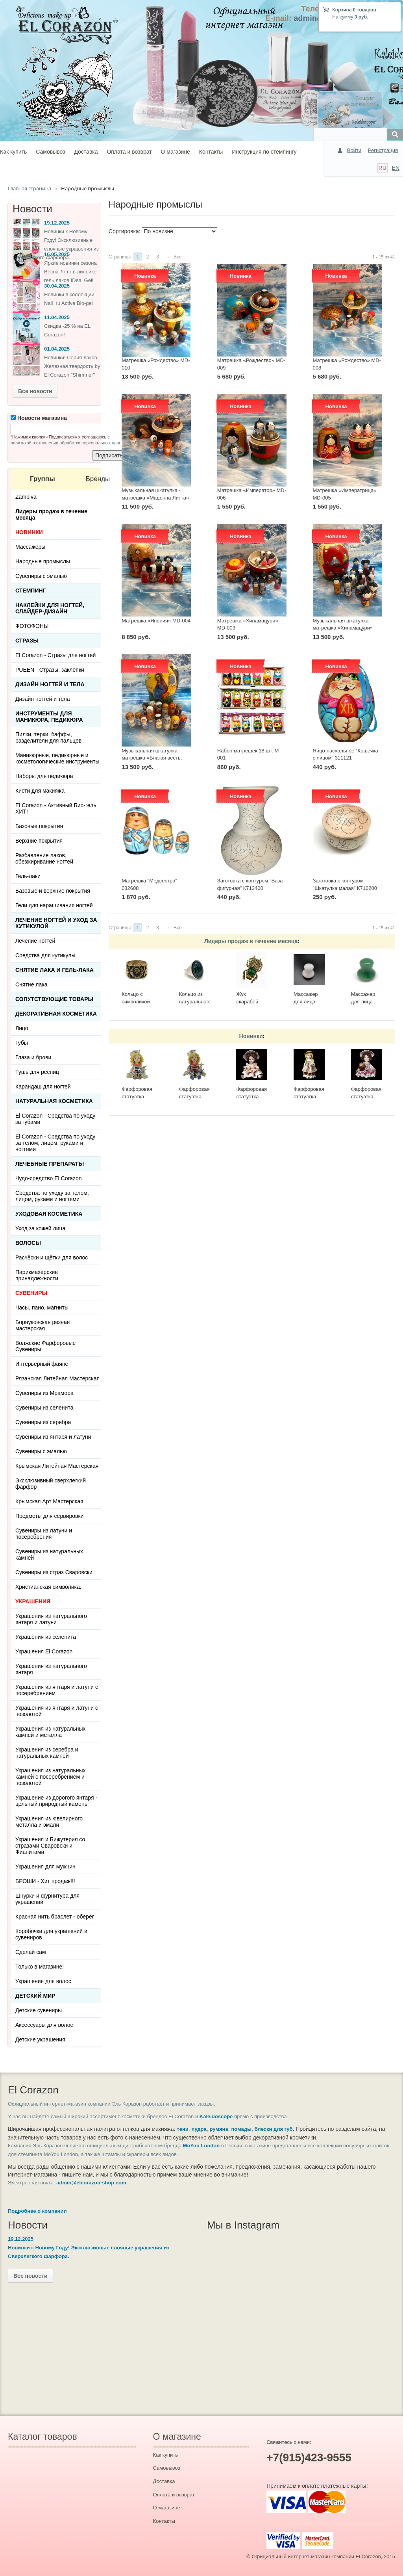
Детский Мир (35, 1996)
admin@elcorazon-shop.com (91, 2183)
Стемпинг (30, 590)
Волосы (28, 1243)
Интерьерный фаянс (41, 1364)
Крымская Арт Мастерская (49, 1501)
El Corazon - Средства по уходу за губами (55, 1118)
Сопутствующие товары (54, 999)
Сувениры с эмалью (41, 576)
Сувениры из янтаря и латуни (53, 1437)
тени (182, 2129)
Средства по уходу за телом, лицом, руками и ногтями (52, 1196)
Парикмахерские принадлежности (36, 1275)
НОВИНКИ (29, 532)
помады (241, 2129)
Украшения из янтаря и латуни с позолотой (56, 1711)
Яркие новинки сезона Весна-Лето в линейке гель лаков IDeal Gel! (70, 271)
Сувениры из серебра (43, 1422)
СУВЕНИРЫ (31, 1293)
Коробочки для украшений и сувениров (51, 1934)
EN (395, 168)
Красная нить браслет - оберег (54, 1916)
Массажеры (30, 547)
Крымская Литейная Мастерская (56, 1466)
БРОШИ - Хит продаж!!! (45, 1881)
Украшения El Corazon (43, 1651)
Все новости (35, 391)
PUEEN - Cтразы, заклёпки (49, 670)
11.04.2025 (57, 317)
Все (178, 257)
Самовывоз (50, 152)
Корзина (341, 10)
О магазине (175, 152)
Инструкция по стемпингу (264, 152)
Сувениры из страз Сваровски (53, 1572)
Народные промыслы (42, 561)
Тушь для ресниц (37, 1072)
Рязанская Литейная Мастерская (57, 1378)
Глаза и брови (33, 1057)
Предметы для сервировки (49, 1516)
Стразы (27, 640)
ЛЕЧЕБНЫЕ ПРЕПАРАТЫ (49, 1164)
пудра (199, 2129)
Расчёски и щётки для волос (51, 1257)
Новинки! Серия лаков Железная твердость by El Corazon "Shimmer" (72, 366)
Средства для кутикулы (45, 955)
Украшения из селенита (45, 1637)
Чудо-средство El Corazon (48, 1178)
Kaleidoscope (216, 2116)
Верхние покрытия (39, 841)
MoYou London (201, 2146)
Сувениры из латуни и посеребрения (43, 1533)
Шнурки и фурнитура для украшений (47, 1899)
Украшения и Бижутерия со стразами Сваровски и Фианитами (50, 1845)
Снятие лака (31, 984)
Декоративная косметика (56, 1013)
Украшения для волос (43, 1981)
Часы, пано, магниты (41, 1307)
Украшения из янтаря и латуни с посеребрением (56, 1690)
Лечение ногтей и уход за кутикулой (56, 923)
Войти (354, 150)
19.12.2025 (57, 223)
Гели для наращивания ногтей (54, 905)
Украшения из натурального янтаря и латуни (51, 1619)
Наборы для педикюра (44, 776)
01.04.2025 (57, 349)
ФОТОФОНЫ (31, 626)
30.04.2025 (57, 286)
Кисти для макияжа (40, 790)
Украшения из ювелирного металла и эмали (49, 1821)
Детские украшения (40, 2039)
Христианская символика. (48, 1587)
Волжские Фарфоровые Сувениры (45, 1346)
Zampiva (26, 497)
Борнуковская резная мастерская (42, 1325)
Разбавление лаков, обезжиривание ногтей (44, 858)
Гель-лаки (28, 876)
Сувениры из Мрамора (44, 1393)
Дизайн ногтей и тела (50, 684)
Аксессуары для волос (44, 2025)
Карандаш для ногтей (43, 1086)
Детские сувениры (38, 2010)
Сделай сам (30, 1952)
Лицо (21, 1028)
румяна (219, 2129)
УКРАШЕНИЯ (32, 1601)
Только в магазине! (39, 1966)
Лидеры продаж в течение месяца (251, 941)
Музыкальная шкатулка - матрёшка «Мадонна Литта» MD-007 (155, 497)
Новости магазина (39, 418)
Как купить (13, 152)
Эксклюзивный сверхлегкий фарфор (50, 1483)
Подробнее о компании (37, 2211)
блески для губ (274, 2129)
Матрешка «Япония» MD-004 (156, 621)
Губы (21, 1043)
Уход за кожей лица (40, 1228)
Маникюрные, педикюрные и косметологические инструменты (57, 758)
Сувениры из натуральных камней (49, 1554)
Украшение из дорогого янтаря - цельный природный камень (56, 1800)
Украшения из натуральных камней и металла (50, 1731)
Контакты (211, 152)
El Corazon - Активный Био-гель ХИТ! (55, 808)
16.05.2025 (57, 254)
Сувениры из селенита (44, 1407)
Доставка (86, 152)
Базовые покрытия (39, 826)
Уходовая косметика (48, 1214)
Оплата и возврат (129, 152)
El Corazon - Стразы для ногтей (55, 655)
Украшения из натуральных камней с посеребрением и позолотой (50, 1776)
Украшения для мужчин (45, 1866)
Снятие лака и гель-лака (54, 970)
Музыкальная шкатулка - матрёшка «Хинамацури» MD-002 (343, 628)
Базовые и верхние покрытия (52, 891)
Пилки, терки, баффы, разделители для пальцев (48, 737)
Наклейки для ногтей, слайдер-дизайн (49, 608)
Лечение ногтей (35, 941)
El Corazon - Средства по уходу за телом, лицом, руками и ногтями (55, 1142)
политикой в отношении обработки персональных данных (69, 442)
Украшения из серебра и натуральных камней (46, 1752)
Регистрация (383, 150)
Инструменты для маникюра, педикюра (49, 716)
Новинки (251, 1036)
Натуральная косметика (54, 1101)
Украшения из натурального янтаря (51, 1669)
